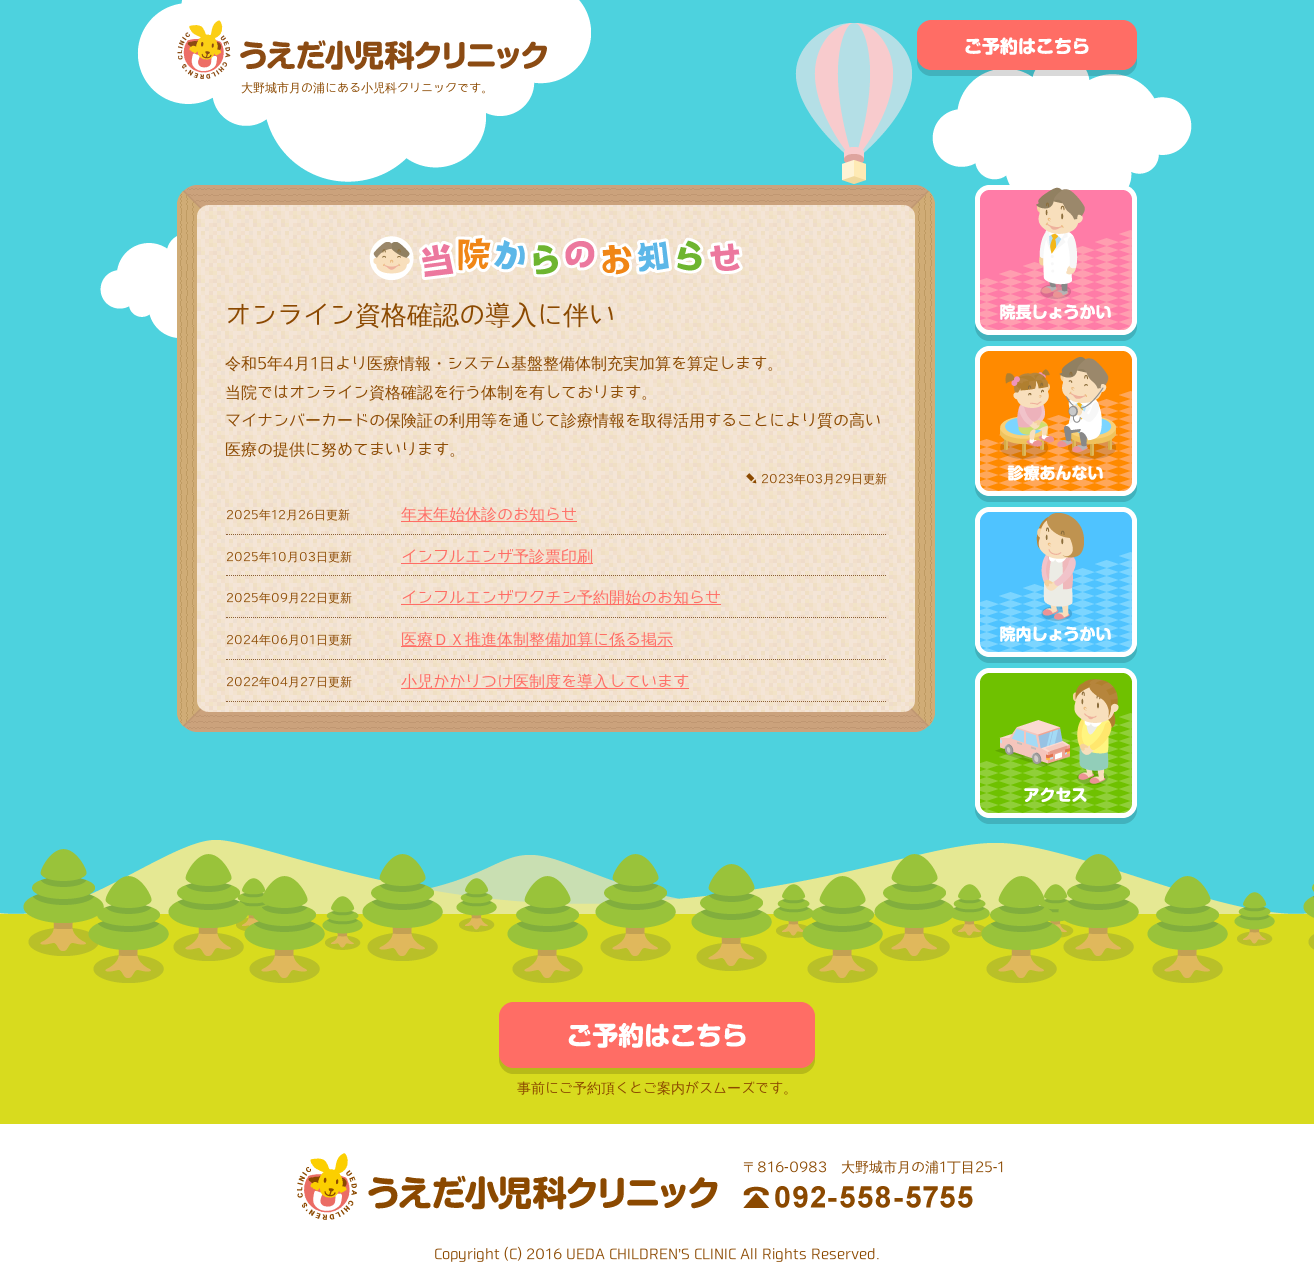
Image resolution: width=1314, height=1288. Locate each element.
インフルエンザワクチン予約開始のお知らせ (561, 597)
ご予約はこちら (1027, 48)
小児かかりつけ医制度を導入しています (545, 681)
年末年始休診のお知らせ (489, 514)
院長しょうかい (1056, 263)
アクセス (1056, 746)
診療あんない (1056, 424)
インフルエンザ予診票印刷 (497, 556)
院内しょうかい (1056, 585)
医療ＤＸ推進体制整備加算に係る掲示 (537, 639)
